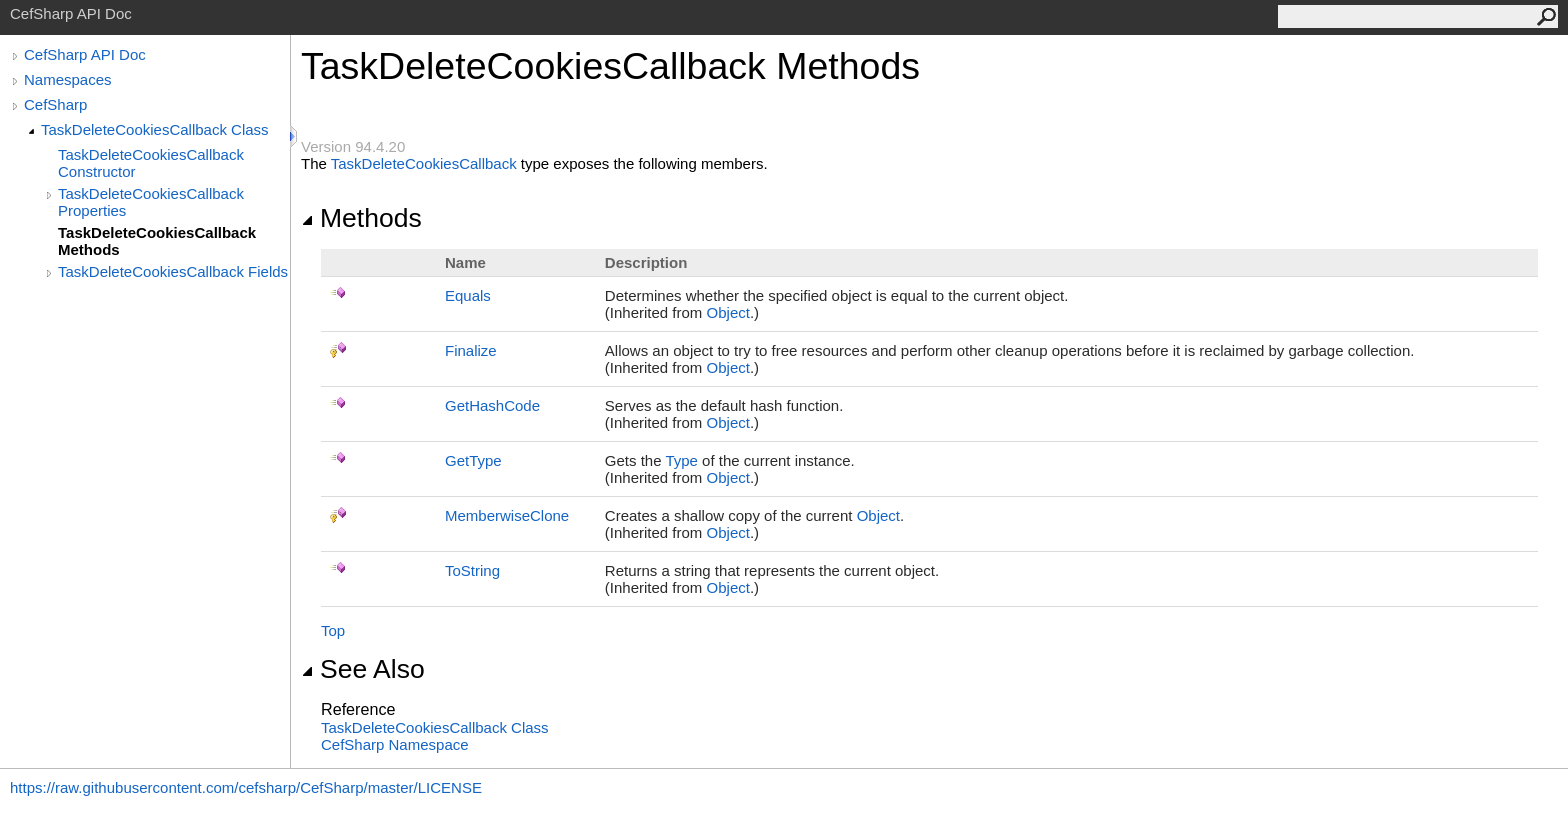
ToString (472, 570)
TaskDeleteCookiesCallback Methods (157, 241)
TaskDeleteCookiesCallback (424, 163)
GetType (473, 460)
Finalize (471, 350)
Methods (361, 218)
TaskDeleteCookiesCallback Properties (151, 202)
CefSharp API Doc (85, 54)
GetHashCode (492, 405)
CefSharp (55, 104)
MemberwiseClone (507, 515)
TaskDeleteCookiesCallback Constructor (151, 163)
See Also (363, 669)
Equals (468, 295)
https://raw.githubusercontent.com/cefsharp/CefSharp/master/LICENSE (246, 787)
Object (728, 312)
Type (681, 460)
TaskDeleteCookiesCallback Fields (173, 271)
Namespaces (68, 79)
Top (333, 630)
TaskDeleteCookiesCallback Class (155, 129)
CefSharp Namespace (395, 744)
